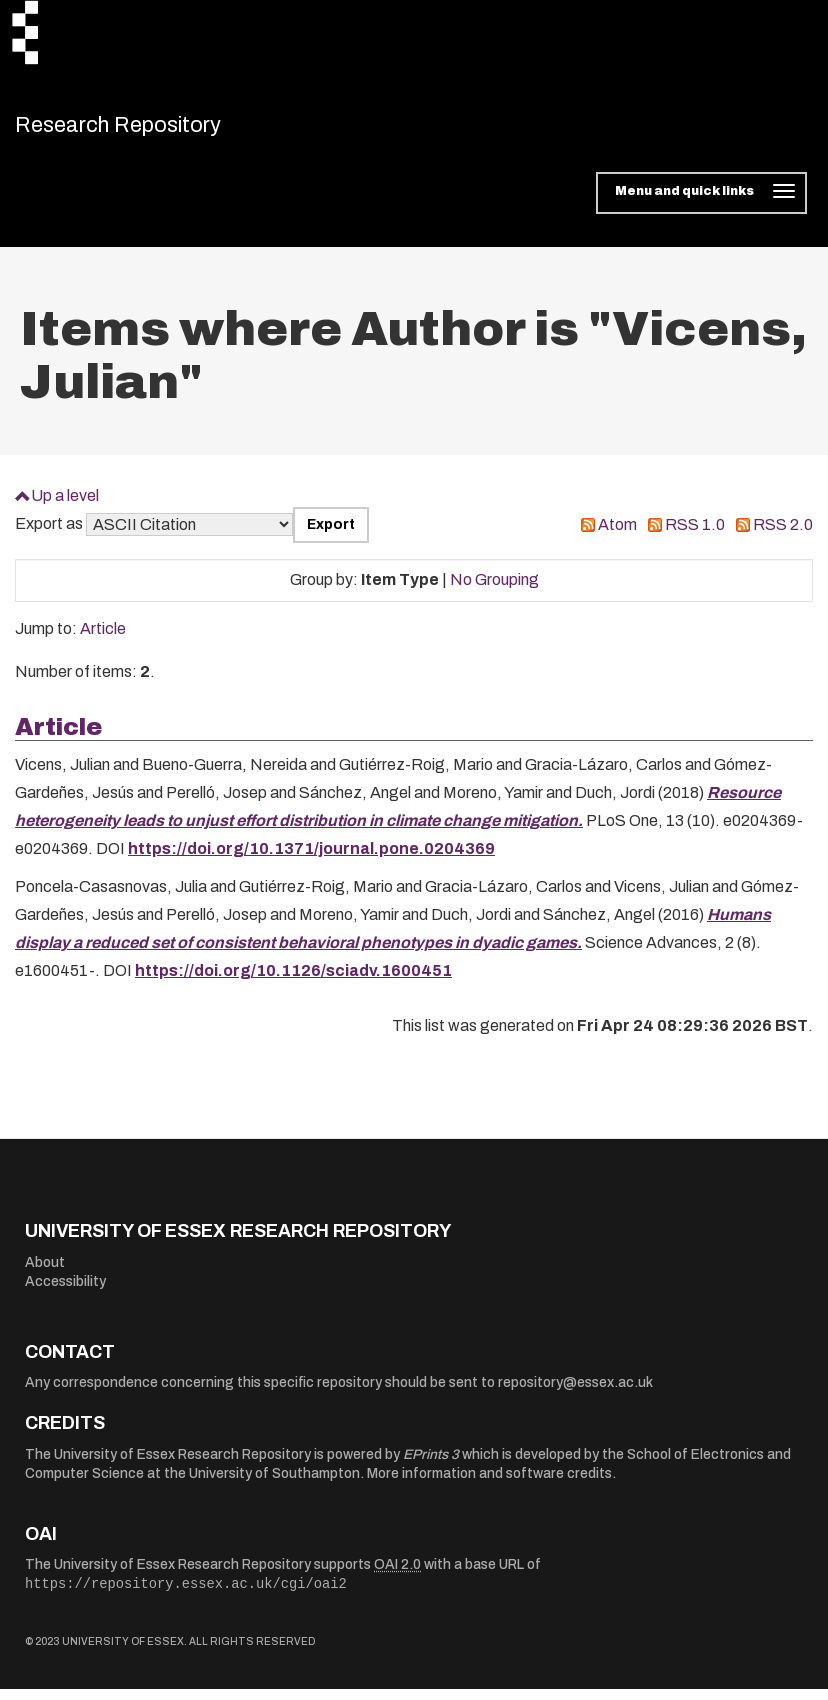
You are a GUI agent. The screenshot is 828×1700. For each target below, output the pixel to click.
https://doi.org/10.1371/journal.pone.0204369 (311, 859)
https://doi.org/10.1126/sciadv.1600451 (293, 981)
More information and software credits (489, 1484)
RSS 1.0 (695, 535)
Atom (617, 535)
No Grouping (494, 590)
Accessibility (65, 1292)
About (45, 1272)
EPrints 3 (431, 1464)
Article (103, 639)
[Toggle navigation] (701, 204)
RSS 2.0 (783, 535)
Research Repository (155, 130)
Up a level (65, 505)
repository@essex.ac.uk (575, 1393)
